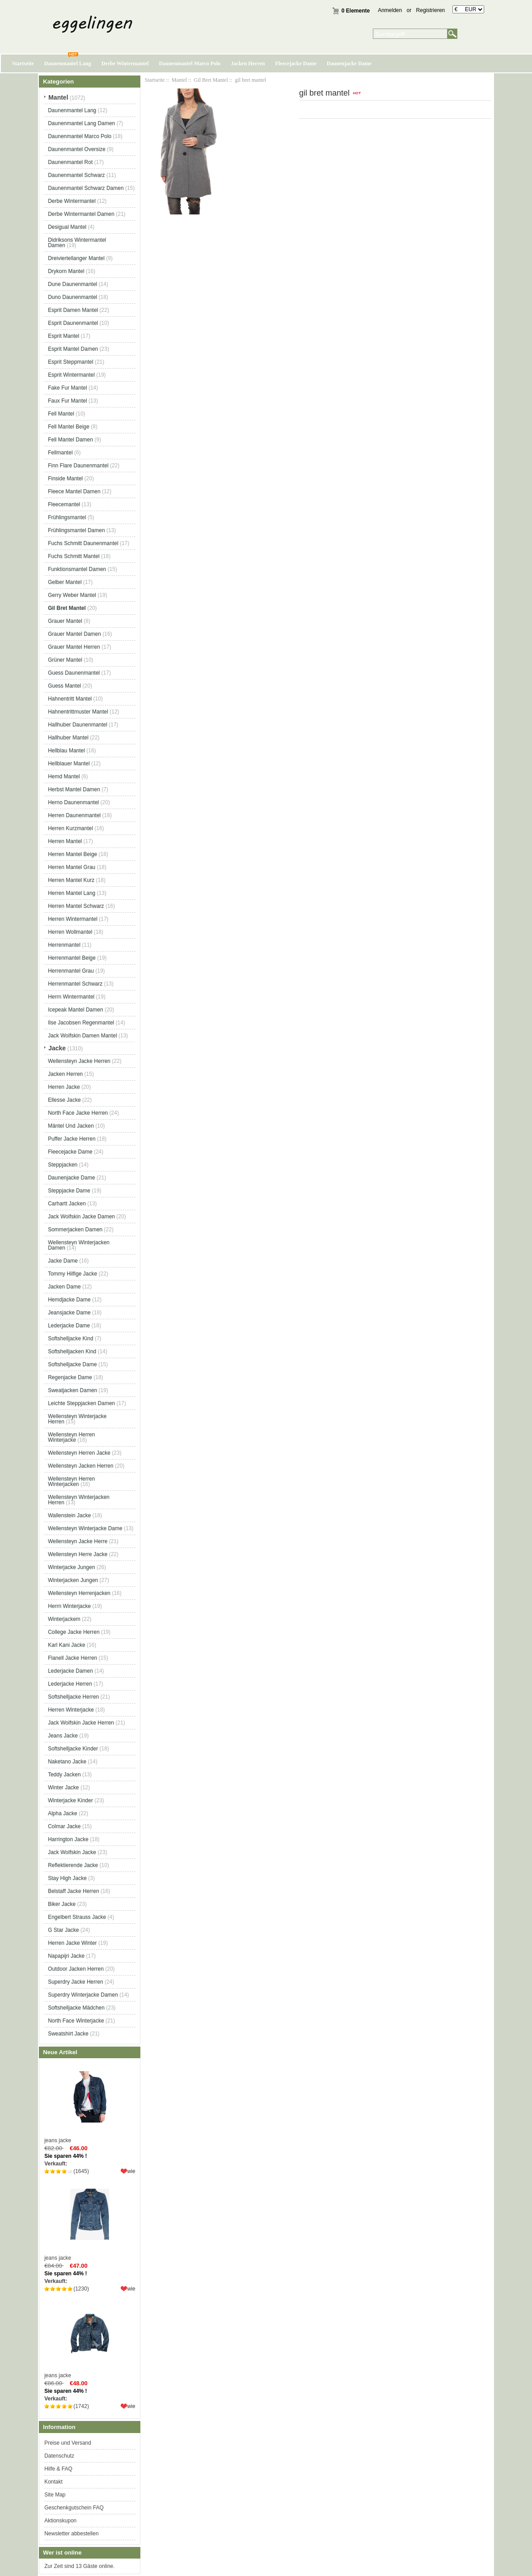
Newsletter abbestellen (71, 2533)
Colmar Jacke (64, 1826)
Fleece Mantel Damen (74, 491)
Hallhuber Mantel (68, 737)
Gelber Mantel (64, 582)
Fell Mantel (61, 414)
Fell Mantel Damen (70, 439)
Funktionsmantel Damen (77, 569)
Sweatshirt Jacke (68, 2034)
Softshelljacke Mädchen (76, 2008)
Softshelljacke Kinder (73, 1748)
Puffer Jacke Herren (72, 1139)
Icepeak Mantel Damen (75, 1010)
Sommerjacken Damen (75, 1229)
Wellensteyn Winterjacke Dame (85, 1528)
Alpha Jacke (62, 1813)
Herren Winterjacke (71, 1710)
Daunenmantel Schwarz (76, 175)
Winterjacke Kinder (70, 1800)
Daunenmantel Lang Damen (81, 123)
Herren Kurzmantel (70, 828)
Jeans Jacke (63, 1736)
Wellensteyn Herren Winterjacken (71, 1481)
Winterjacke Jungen (71, 1567)
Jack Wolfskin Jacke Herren (81, 1723)
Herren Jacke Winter (72, 1943)
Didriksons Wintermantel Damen (77, 242)
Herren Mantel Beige (72, 854)
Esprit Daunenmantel (73, 323)
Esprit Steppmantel (70, 362)
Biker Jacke (62, 1904)
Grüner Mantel (65, 660)
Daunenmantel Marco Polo (190, 63)
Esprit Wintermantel (71, 375)
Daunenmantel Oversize (77, 149)
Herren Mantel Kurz (71, 880)
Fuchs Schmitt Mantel (73, 556)
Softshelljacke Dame (72, 1364)
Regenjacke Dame (70, 1377)
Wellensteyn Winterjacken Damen (79, 1245)
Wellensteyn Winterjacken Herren (79, 1500)
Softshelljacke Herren (73, 1697)
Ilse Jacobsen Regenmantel (81, 1022)
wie (131, 2171)
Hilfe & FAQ (58, 2469)
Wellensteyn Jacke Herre (77, 1541)
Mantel (179, 80)
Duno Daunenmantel (72, 297)
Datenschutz (59, 2456)
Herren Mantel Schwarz (76, 906)
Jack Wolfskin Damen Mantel (82, 1035)
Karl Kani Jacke (66, 1645)
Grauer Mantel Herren (74, 647)
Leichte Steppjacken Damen (81, 1403)
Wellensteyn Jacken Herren (81, 1466)
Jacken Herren (248, 63)
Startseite (23, 63)
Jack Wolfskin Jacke (72, 1852)
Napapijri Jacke (66, 1956)
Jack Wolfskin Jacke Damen (81, 1216)
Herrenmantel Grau (71, 971)
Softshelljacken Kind (72, 1351)
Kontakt (53, 2482)
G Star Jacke (63, 1930)
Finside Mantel (65, 478)
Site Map (54, 2495)
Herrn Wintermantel (71, 997)
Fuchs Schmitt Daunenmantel (83, 543)
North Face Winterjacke (76, 2021)
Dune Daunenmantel (72, 284)
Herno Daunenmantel (73, 802)
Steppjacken (62, 1165)
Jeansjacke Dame (69, 1312)
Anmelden (390, 10)
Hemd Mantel (64, 776)
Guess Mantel (64, 686)
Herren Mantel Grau (71, 867)
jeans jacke (89, 2103)
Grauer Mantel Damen (74, 634)
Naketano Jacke (67, 1761)
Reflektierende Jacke (73, 1865)
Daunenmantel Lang (67, 63)
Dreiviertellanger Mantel (76, 258)
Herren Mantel (65, 841)
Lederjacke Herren (70, 1684)
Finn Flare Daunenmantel (78, 465)
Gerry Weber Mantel (72, 595)
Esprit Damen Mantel (73, 310)
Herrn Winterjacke (69, 1606)
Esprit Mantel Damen (73, 349)
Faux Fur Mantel (67, 401)
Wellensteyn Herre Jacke (77, 1554)
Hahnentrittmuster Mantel (78, 712)
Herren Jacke (64, 1087)
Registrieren (430, 10)
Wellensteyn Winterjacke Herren (77, 1419)
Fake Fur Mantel (67, 388)
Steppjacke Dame (69, 1190)
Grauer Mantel (65, 621)
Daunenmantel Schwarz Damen (85, 188)
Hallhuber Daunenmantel (77, 725)
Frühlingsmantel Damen (76, 530)
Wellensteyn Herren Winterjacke (71, 1437)
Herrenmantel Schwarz (75, 984)
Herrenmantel (64, 945)
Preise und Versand (67, 2443)
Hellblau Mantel (66, 750)
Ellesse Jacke (64, 1100)
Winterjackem (64, 1619)
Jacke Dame (63, 1261)
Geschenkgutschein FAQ (74, 2508)
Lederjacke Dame (69, 1325)
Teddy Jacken (64, 1774)
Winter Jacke (63, 1787)
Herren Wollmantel (70, 932)
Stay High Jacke (67, 1878)
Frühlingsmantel (67, 517)
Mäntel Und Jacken (71, 1126)
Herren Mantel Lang (71, 893)
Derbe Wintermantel (125, 63)
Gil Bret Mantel (211, 80)
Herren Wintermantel (72, 919)
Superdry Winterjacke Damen (83, 1995)
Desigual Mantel (67, 227)
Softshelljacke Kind (70, 1338)
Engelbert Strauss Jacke (77, 1917)
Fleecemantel (64, 504)
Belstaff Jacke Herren (73, 1891)
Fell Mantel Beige (68, 427)
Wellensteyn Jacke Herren (79, 1061)
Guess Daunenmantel (74, 673)
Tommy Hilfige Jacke (72, 1274)
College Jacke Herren (73, 1632)
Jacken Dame (64, 1287)
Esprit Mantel (63, 336)
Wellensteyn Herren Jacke (79, 1453)
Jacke (57, 1048)
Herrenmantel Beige (72, 958)
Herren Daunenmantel (74, 815)
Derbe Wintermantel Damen (81, 214)
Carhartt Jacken (67, 1203)
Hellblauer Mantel (68, 763)
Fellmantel (60, 452)
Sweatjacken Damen (72, 1390)
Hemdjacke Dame (69, 1299)
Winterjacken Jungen (73, 1580)
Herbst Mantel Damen (74, 789)
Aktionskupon (60, 2520)
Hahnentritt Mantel (70, 699)
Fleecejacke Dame (295, 63)
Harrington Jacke (68, 1839)
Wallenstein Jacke (69, 1515)
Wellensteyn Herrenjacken (79, 1593)
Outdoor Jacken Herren (76, 1969)
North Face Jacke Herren (78, 1113)
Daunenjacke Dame (349, 63)
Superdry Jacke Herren (75, 1982)
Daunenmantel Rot (70, 162)
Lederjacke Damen (70, 1671)
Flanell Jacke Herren (72, 1658)
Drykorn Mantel (66, 271)
